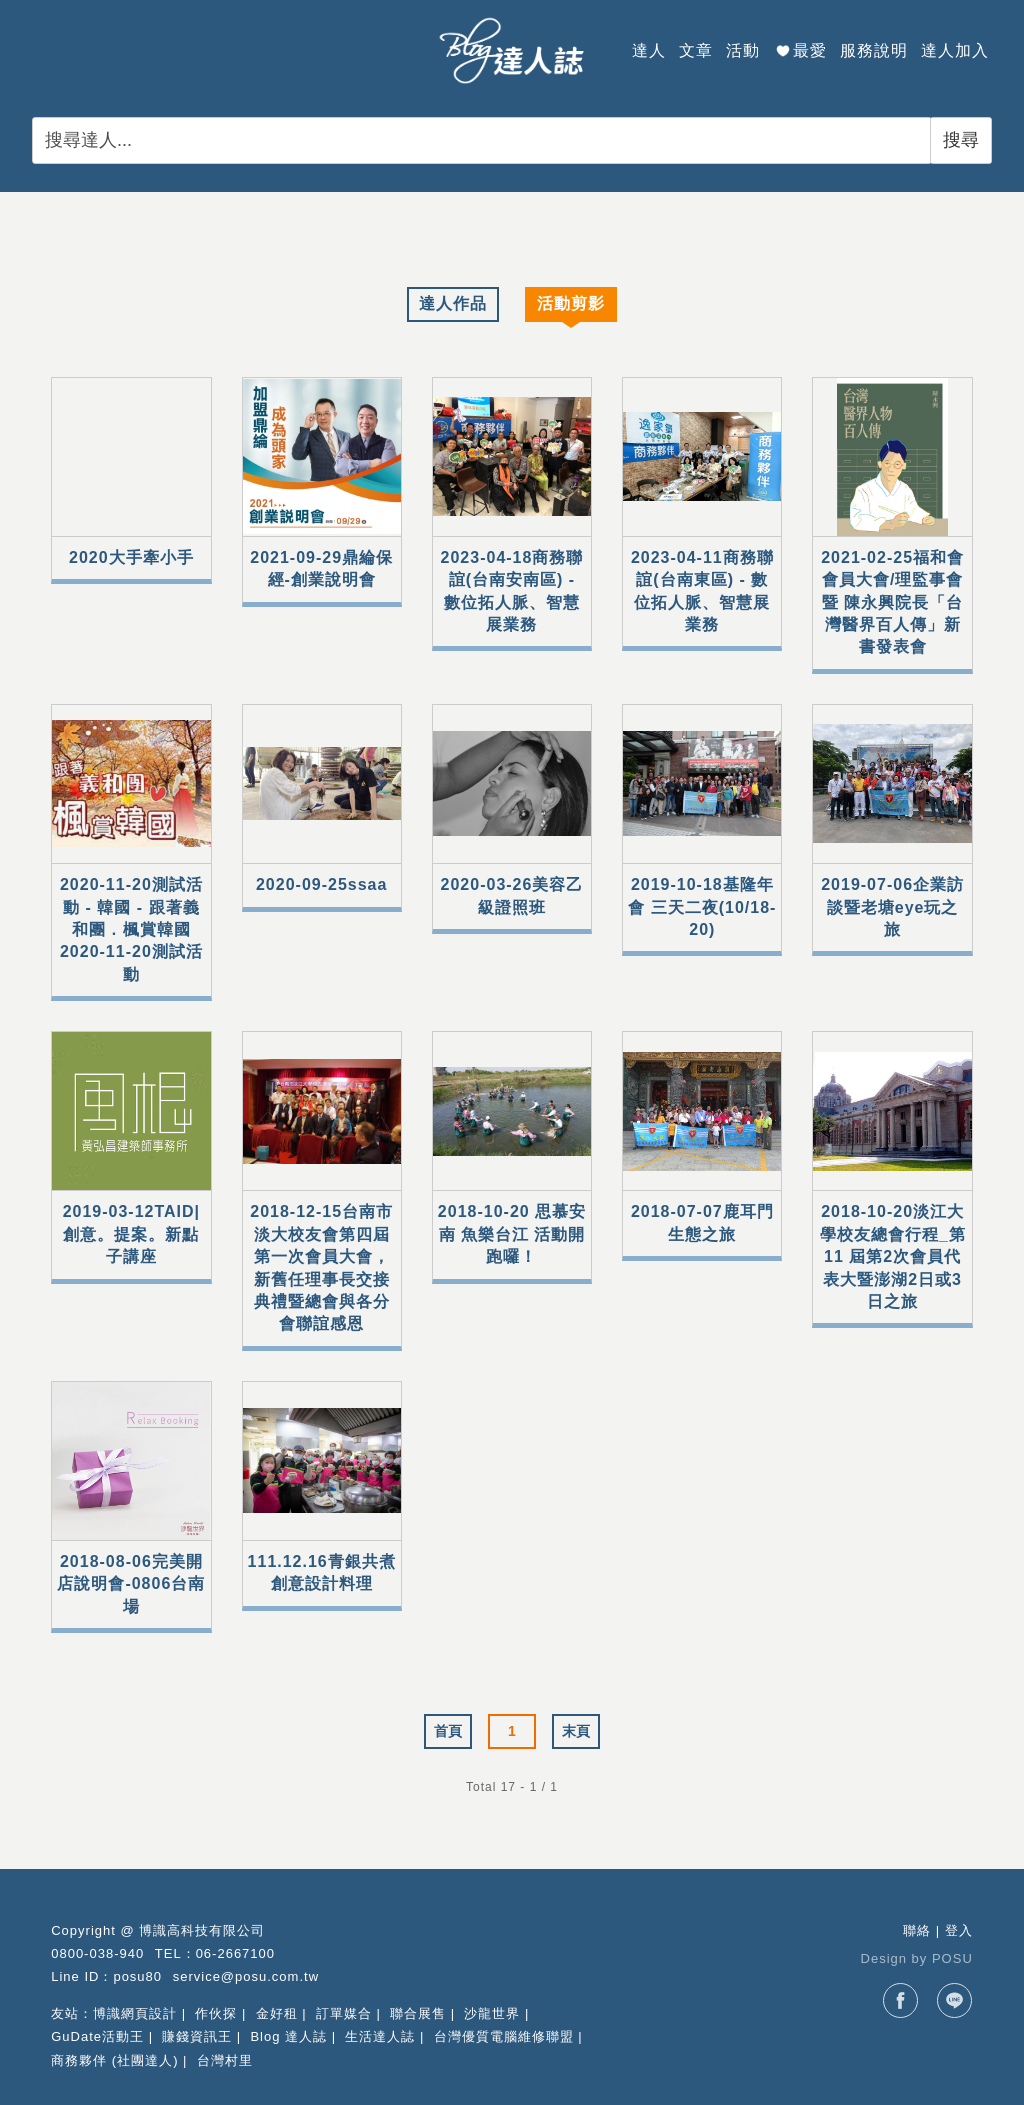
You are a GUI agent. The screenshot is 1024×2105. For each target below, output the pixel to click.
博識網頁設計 (135, 2013)
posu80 (137, 1976)
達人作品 (453, 303)
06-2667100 (235, 1953)
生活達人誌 (380, 2036)
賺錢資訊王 (197, 2036)
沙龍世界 (492, 2013)
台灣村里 (225, 2060)
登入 (959, 1930)
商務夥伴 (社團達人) (114, 2060)
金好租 (277, 2013)
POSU (952, 1958)
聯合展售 (418, 2013)
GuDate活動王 (97, 2036)
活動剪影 (571, 303)
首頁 (448, 1731)
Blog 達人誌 (288, 2036)
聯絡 (917, 1930)
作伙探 (216, 2013)
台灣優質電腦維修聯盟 (504, 2036)
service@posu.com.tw (246, 1976)
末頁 (576, 1731)
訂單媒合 (344, 2013)
